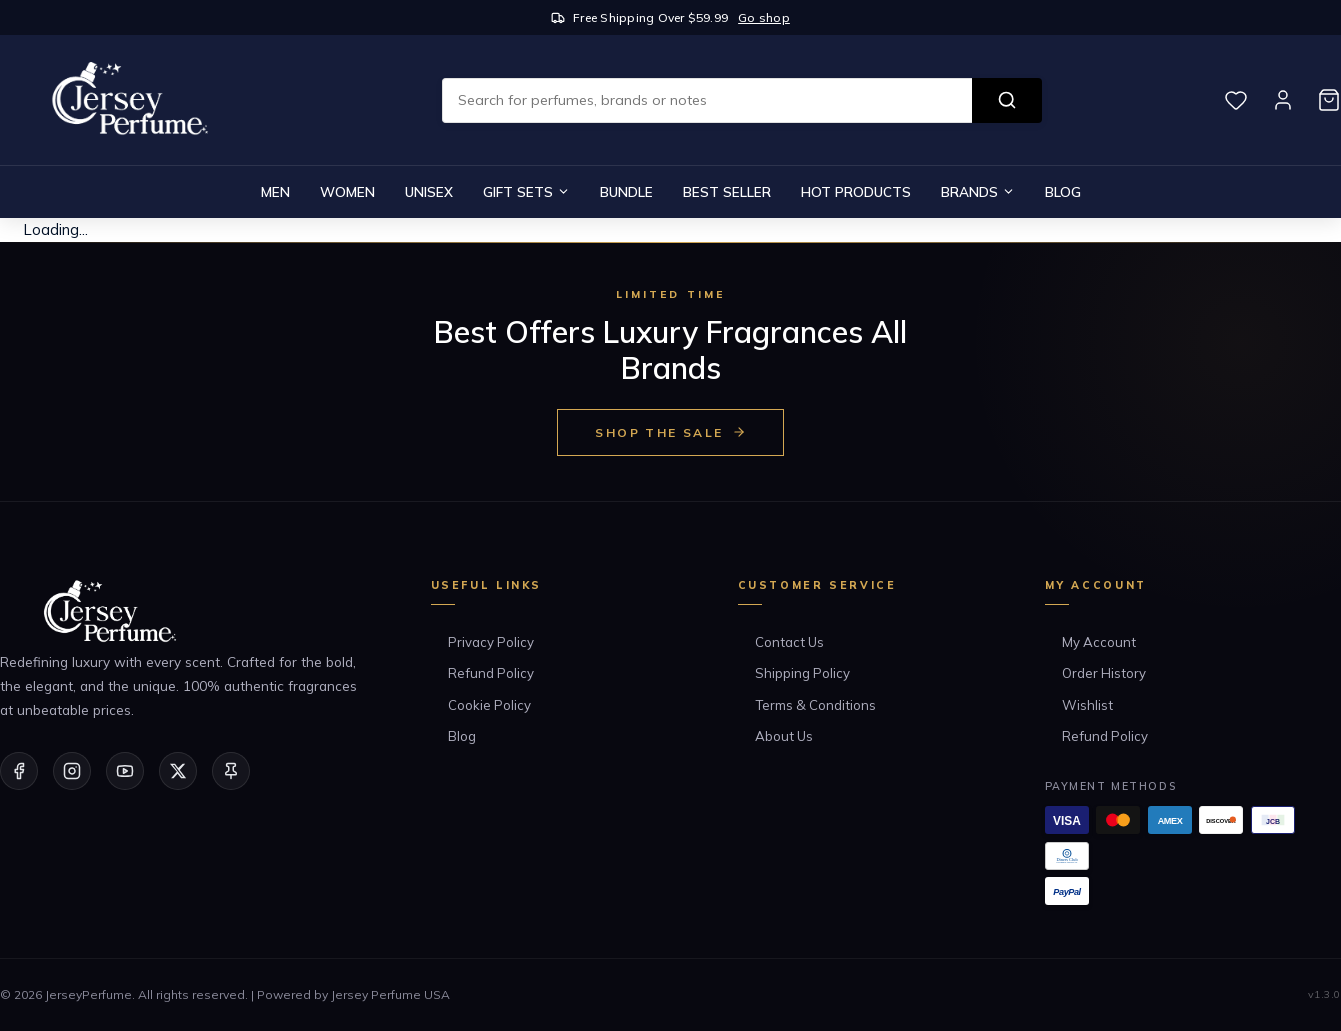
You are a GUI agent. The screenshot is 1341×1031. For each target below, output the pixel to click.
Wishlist (1087, 705)
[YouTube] (125, 771)
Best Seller (727, 191)
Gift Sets (526, 191)
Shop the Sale (670, 432)
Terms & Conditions (815, 705)
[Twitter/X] (178, 771)
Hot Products (856, 191)
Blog (1063, 191)
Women (347, 191)
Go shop (764, 17)
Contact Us (789, 642)
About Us (784, 736)
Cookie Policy (489, 705)
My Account (1099, 642)
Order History (1104, 673)
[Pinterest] (231, 771)
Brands (978, 191)
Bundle (626, 191)
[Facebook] (19, 771)
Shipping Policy (802, 673)
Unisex (429, 191)
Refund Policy (491, 673)
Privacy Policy (491, 642)
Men (275, 191)
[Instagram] (72, 771)
